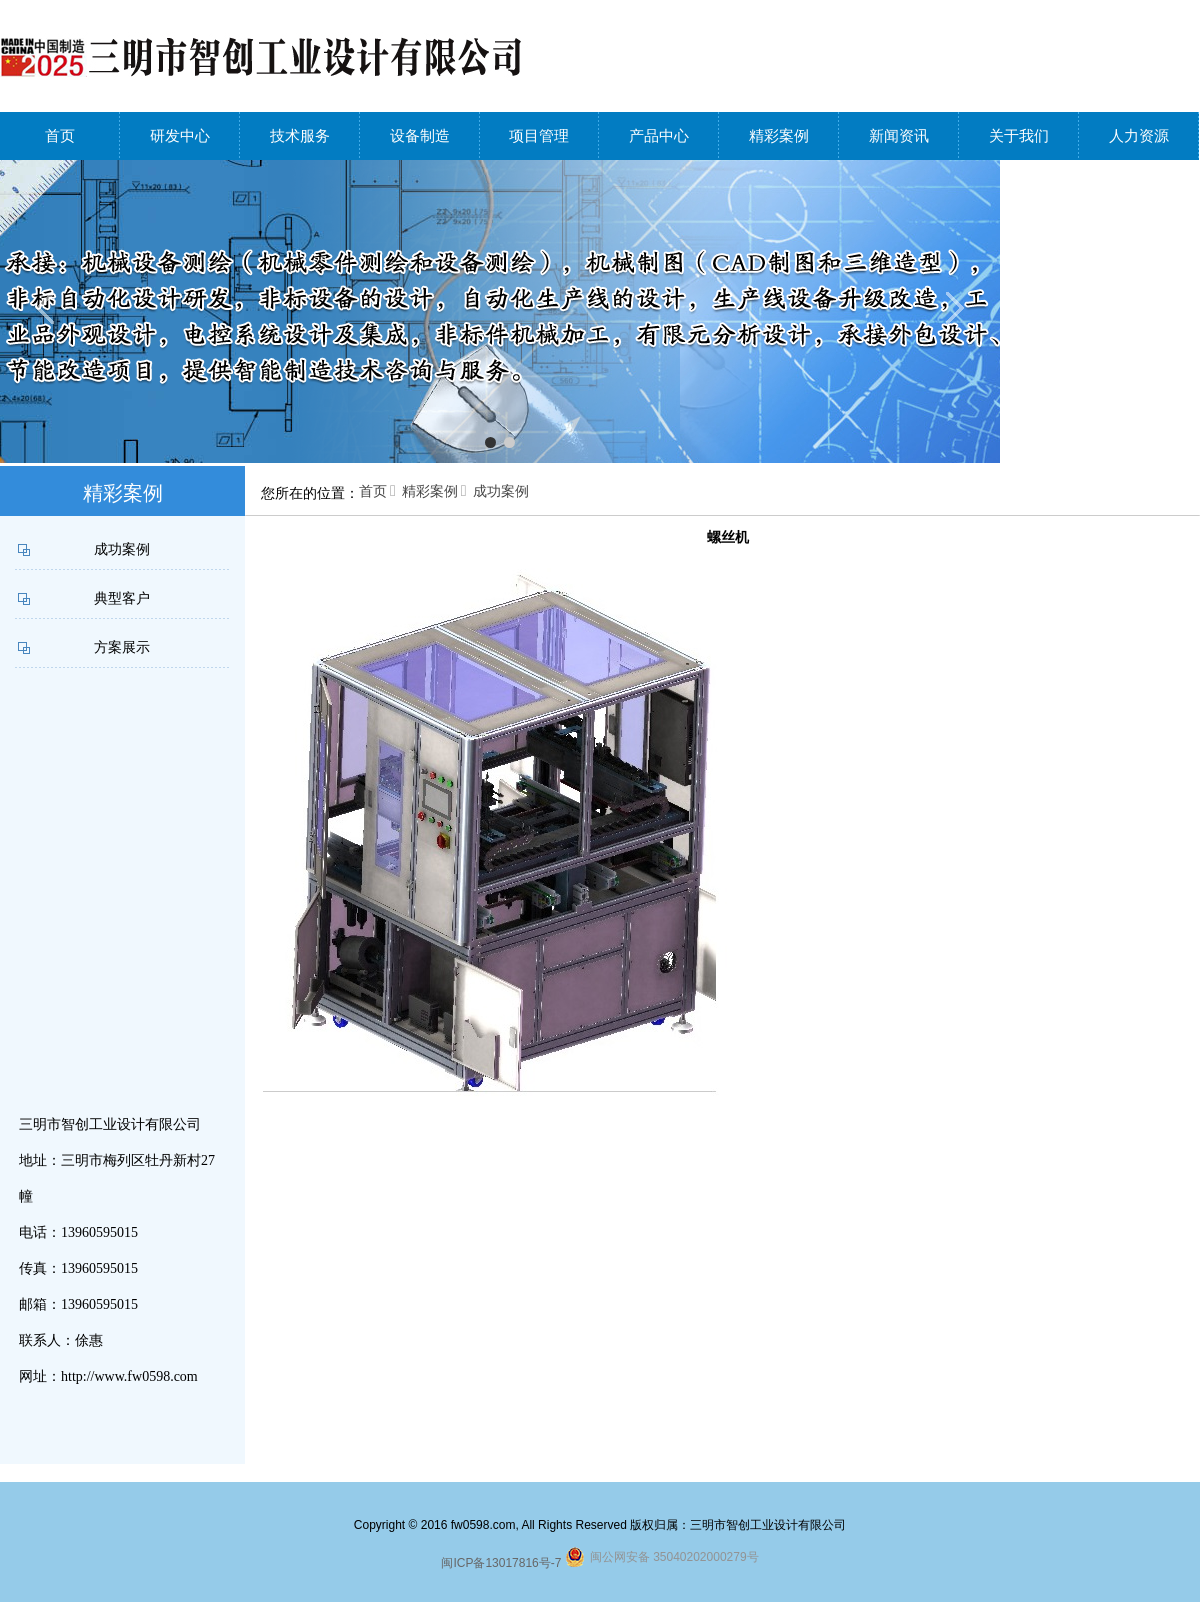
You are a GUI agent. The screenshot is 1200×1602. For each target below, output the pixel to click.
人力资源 (1139, 136)
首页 (60, 136)
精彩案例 (779, 136)
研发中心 (180, 136)
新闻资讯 (899, 136)
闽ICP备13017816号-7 (501, 1563)
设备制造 (420, 136)
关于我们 (1019, 136)
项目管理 (539, 136)
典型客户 (122, 598)
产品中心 (659, 136)
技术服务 (300, 136)
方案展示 (122, 647)
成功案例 (122, 549)
